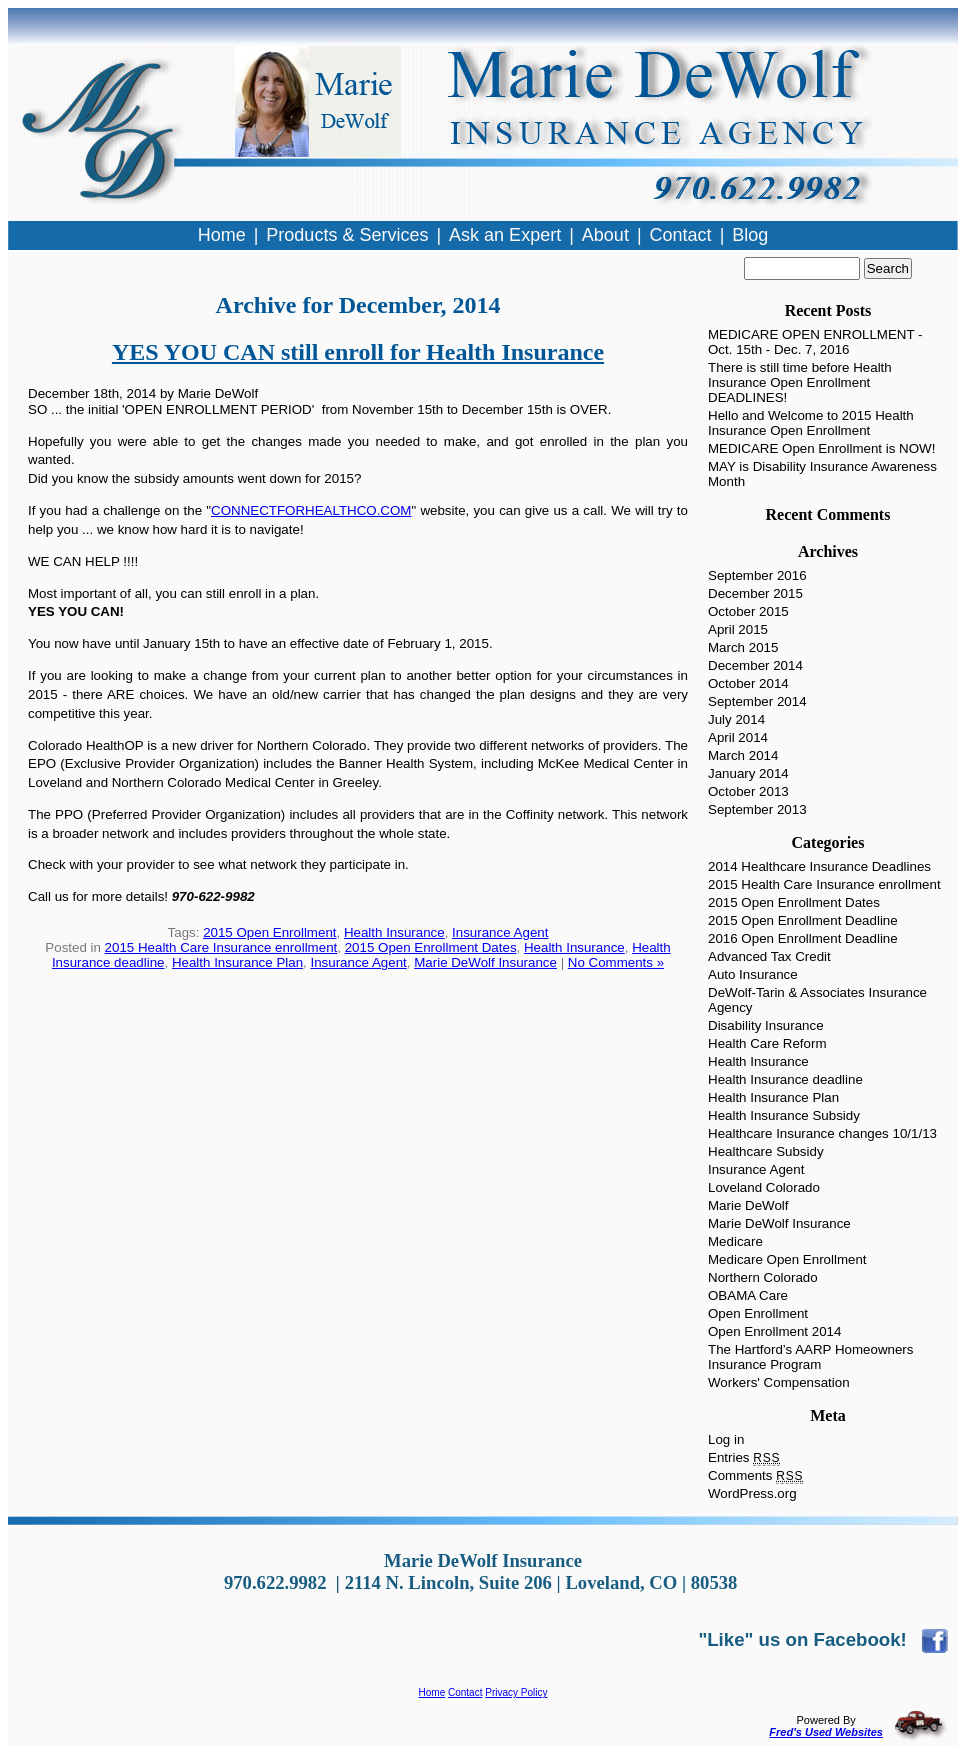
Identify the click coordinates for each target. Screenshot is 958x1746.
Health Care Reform (767, 1043)
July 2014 (736, 719)
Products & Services (347, 235)
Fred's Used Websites (826, 1732)
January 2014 (748, 773)
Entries (744, 1457)
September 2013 (757, 809)
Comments (755, 1475)
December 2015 (755, 593)
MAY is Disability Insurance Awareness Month (822, 474)
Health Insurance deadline (785, 1079)
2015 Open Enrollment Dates (431, 947)
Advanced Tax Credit (769, 956)
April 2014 (738, 737)
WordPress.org (752, 1493)
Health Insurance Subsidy (784, 1115)
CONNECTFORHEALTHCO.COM (311, 510)
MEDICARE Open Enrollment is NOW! (821, 448)
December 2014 (755, 665)
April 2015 (738, 629)
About (605, 235)
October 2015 (748, 611)
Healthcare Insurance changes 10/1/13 (822, 1133)
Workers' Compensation (779, 1382)
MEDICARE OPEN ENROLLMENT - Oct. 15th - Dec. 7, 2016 (815, 342)
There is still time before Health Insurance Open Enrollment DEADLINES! (800, 382)
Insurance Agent (500, 932)
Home (432, 1692)
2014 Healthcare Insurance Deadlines (819, 866)
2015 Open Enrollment (269, 932)
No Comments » (616, 962)
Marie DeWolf (748, 1205)
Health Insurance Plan (237, 962)
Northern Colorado (763, 1277)
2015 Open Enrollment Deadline (803, 920)
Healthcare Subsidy (766, 1151)
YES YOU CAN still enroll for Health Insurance (358, 352)
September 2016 (757, 575)
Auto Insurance (753, 974)
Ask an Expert (505, 235)
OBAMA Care (748, 1295)
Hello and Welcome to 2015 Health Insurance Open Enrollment (811, 423)
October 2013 (748, 791)
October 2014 (748, 683)
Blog (750, 235)
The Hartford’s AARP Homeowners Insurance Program (810, 1357)
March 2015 (743, 647)
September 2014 (757, 701)
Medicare (735, 1241)
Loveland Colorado (764, 1187)
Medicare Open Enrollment (787, 1259)
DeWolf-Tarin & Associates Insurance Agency (817, 1000)
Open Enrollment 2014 (774, 1331)
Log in (726, 1439)
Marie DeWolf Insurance (485, 962)
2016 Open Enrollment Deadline (803, 938)
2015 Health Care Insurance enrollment (221, 947)
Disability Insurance (766, 1025)
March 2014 (743, 755)
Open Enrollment (758, 1313)
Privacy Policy (516, 1692)
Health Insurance (394, 932)
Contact (465, 1692)
